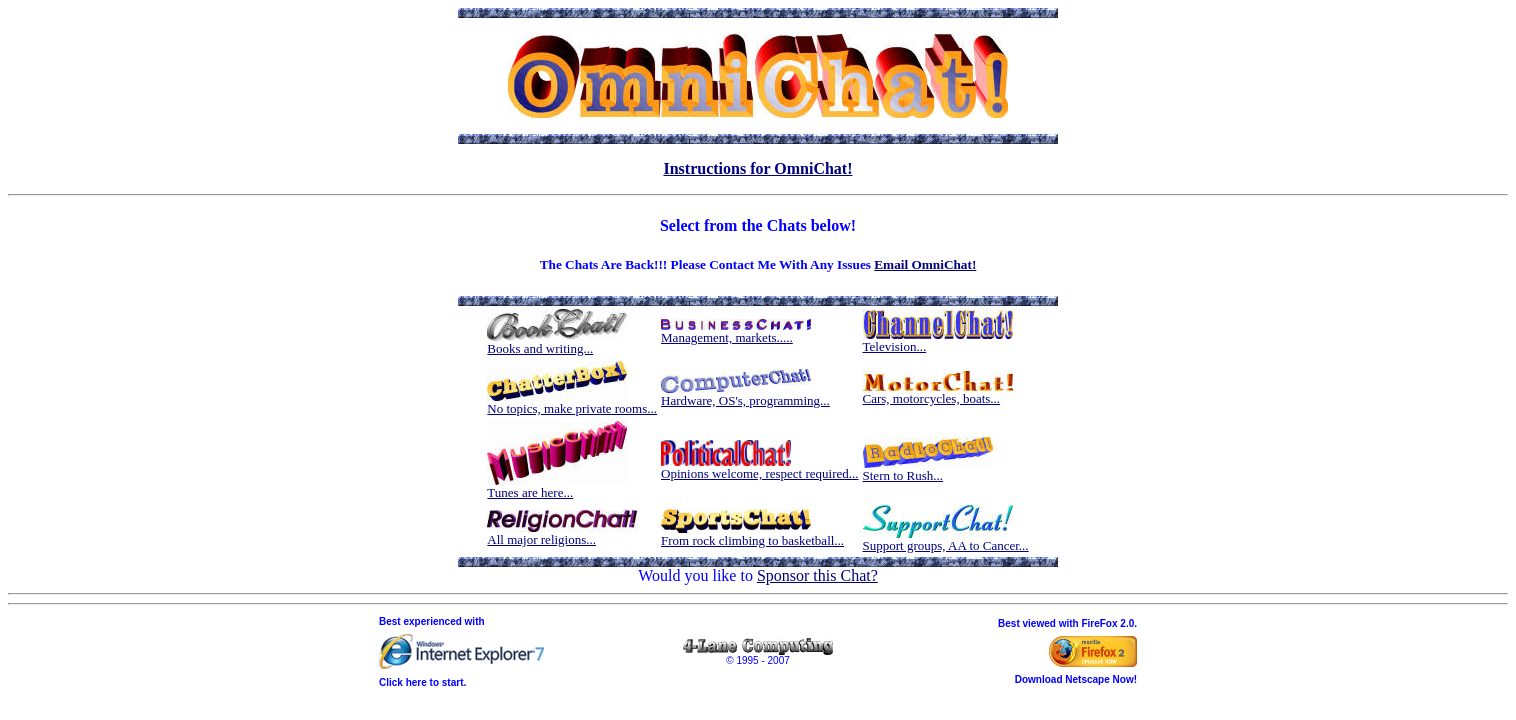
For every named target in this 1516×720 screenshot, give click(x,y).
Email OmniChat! (925, 264)
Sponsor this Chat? (817, 575)
